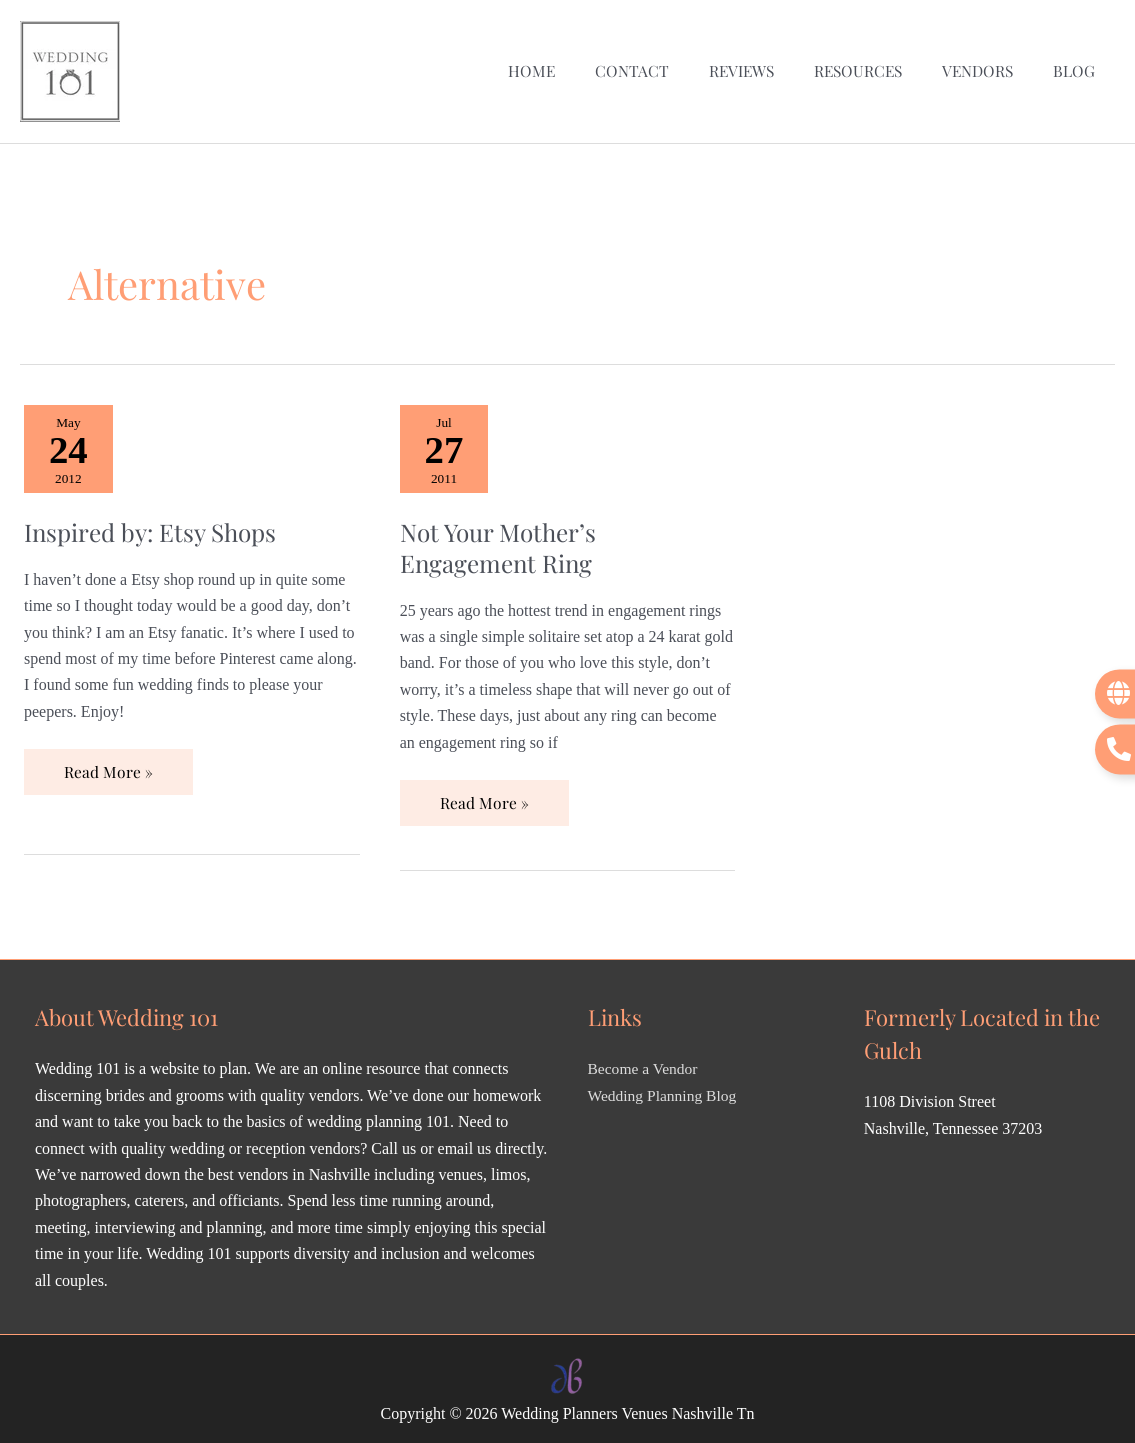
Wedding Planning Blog (664, 1089)
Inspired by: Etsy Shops (155, 524)
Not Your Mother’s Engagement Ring (502, 540)
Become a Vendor (644, 1063)
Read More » (108, 759)
